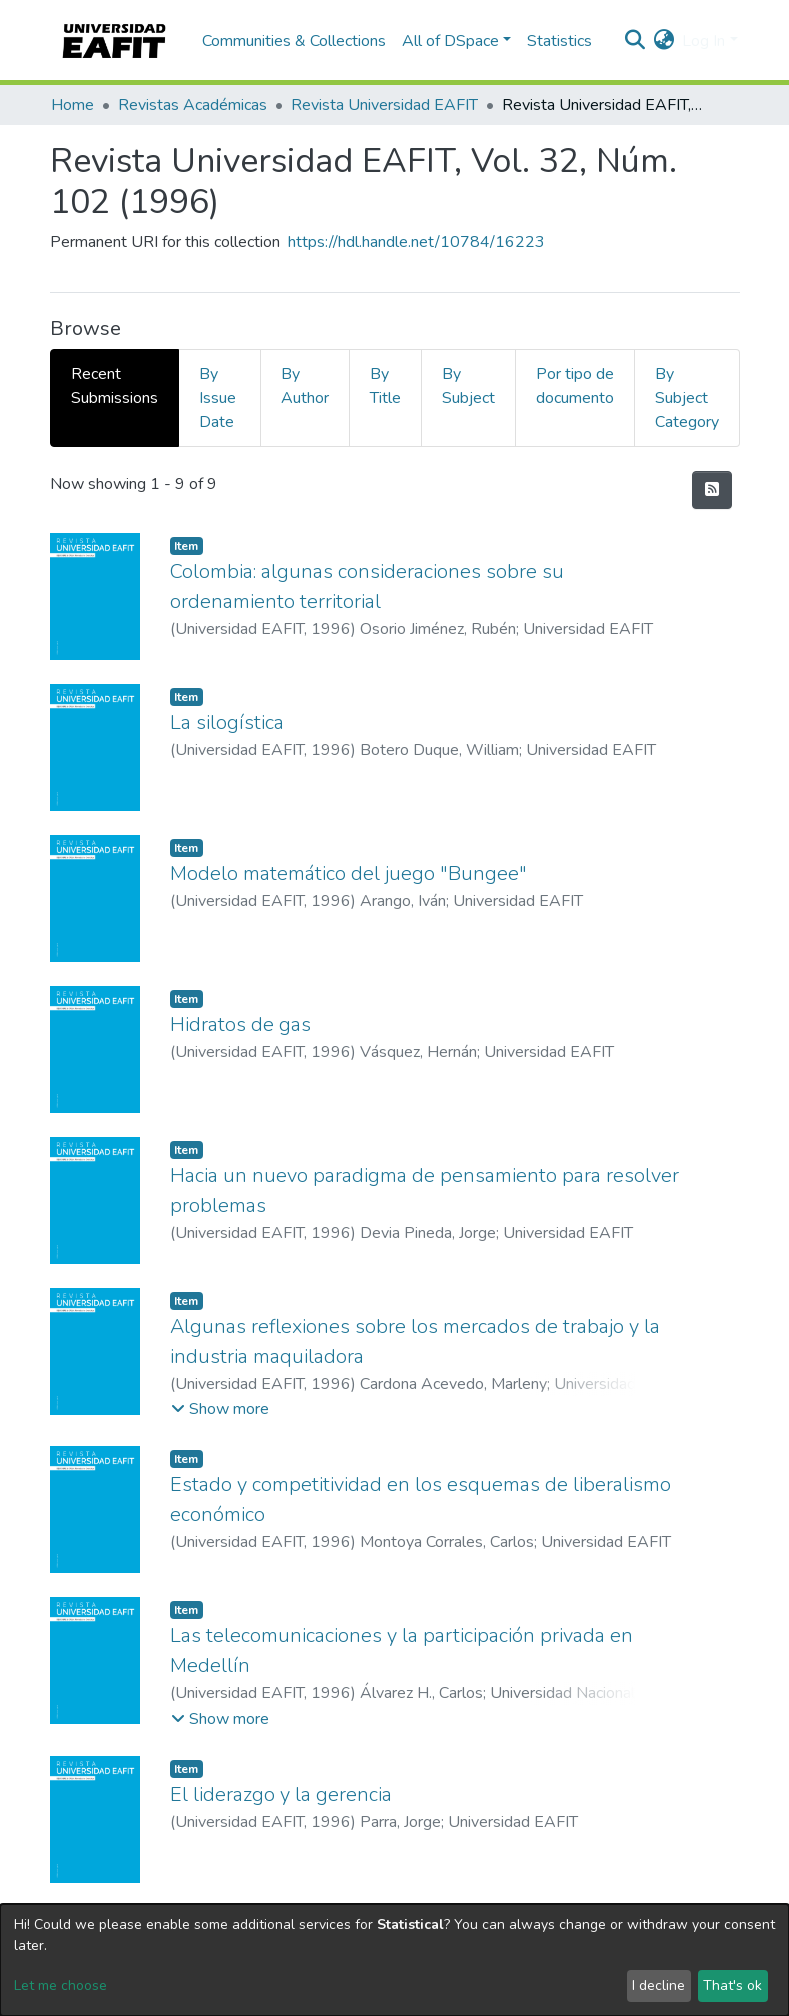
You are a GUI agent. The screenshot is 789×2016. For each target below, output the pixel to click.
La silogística (227, 722)
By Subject (468, 386)
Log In (703, 41)
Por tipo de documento (575, 386)
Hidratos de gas (240, 1024)
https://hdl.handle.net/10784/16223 (416, 242)
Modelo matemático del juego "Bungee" (348, 873)
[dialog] (394, 1960)
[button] (663, 41)
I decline (658, 1985)
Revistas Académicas (192, 105)
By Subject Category (687, 398)
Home (72, 105)
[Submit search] (634, 41)
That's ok (732, 1985)
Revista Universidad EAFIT (384, 105)
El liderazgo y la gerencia (281, 1794)
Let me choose (60, 1985)
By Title (385, 386)
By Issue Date (217, 398)
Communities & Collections (294, 41)
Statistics (559, 41)
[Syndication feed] (712, 490)
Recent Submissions (114, 386)
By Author (305, 386)
